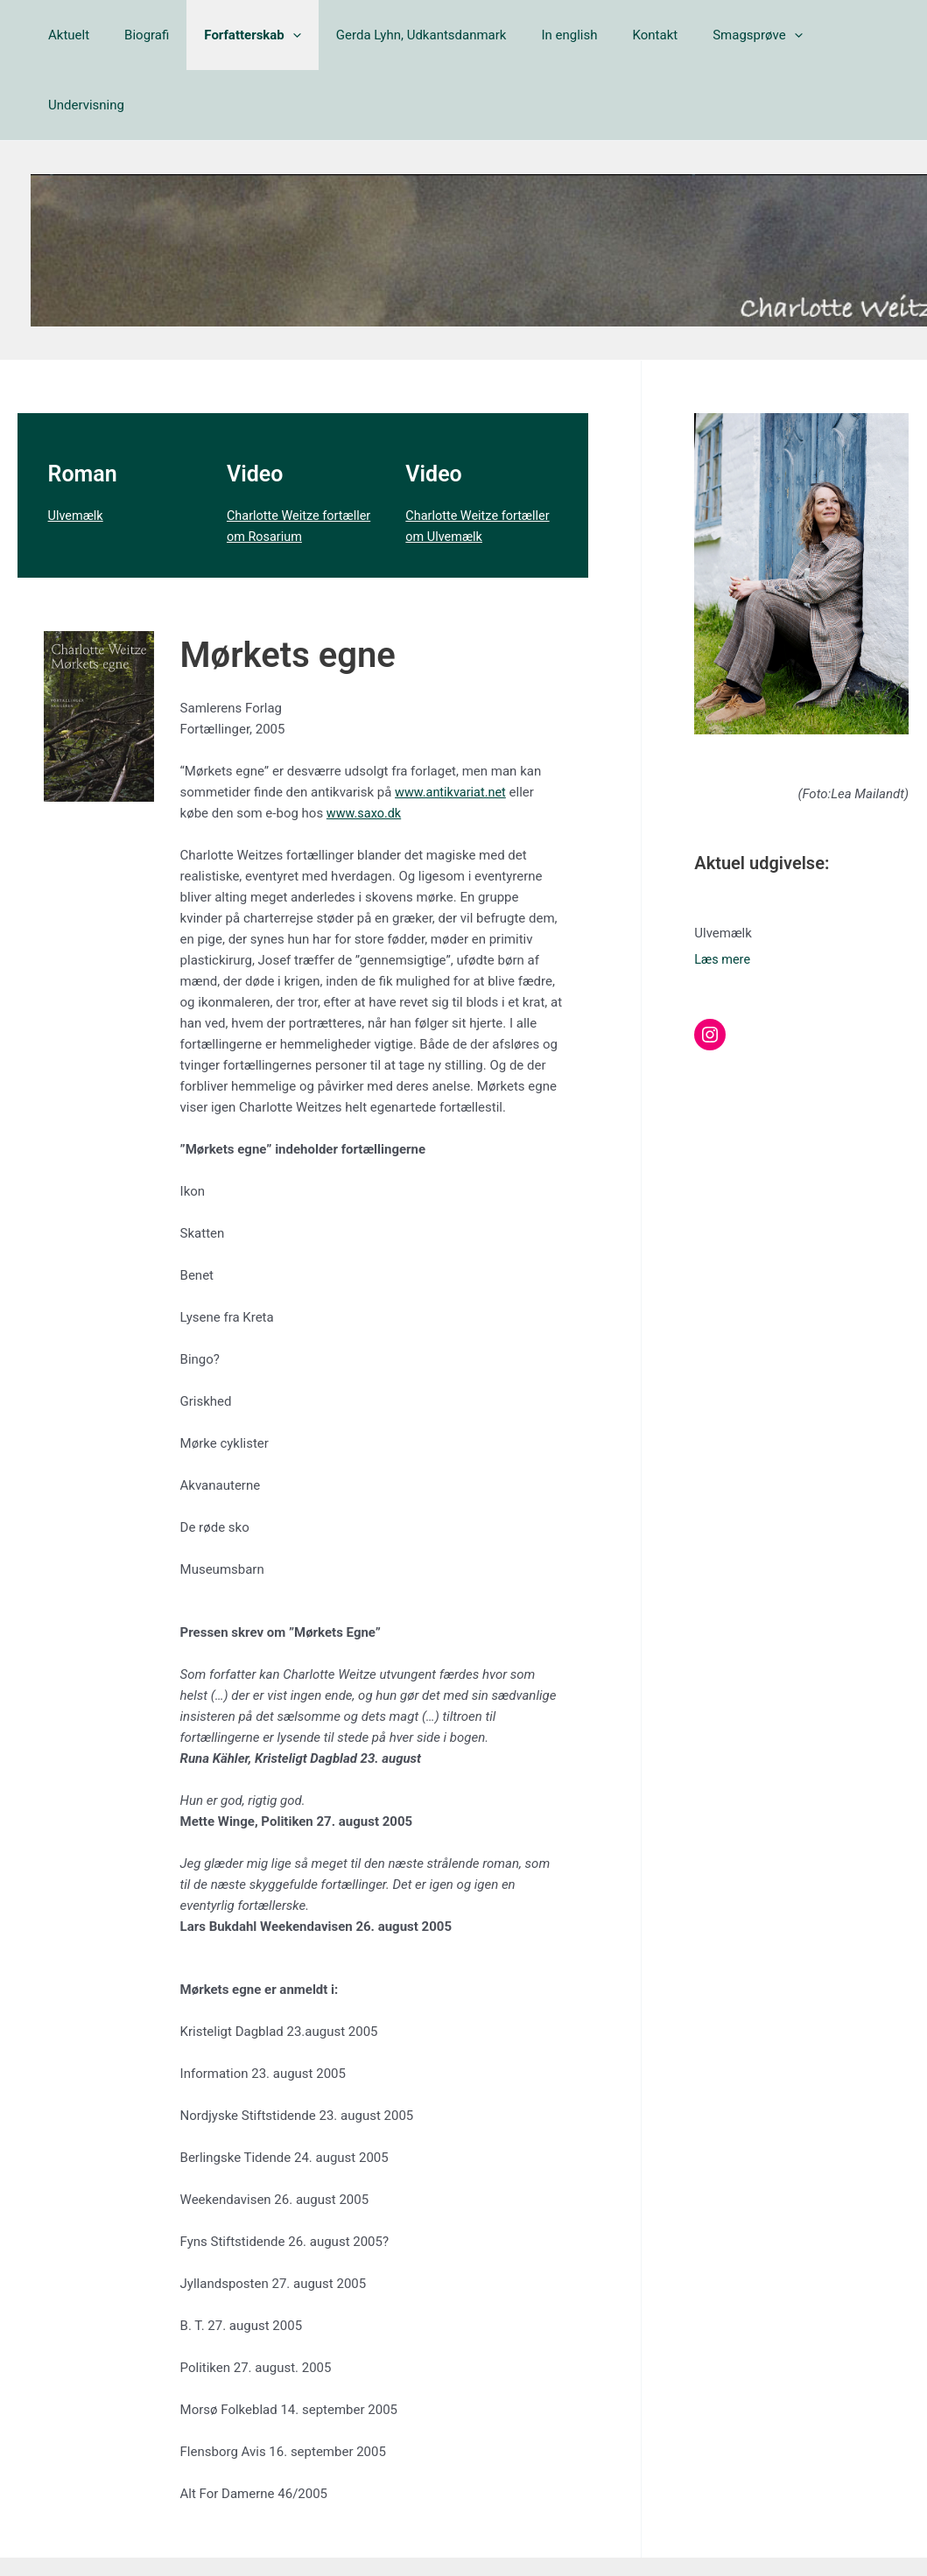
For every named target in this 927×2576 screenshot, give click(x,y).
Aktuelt (81, 35)
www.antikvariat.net (452, 722)
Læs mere (723, 889)
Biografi (151, 35)
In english (548, 35)
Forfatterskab (249, 35)
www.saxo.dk (365, 743)
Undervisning (828, 35)
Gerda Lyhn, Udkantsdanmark (408, 35)
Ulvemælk (77, 445)
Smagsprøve (718, 35)
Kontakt (625, 35)
